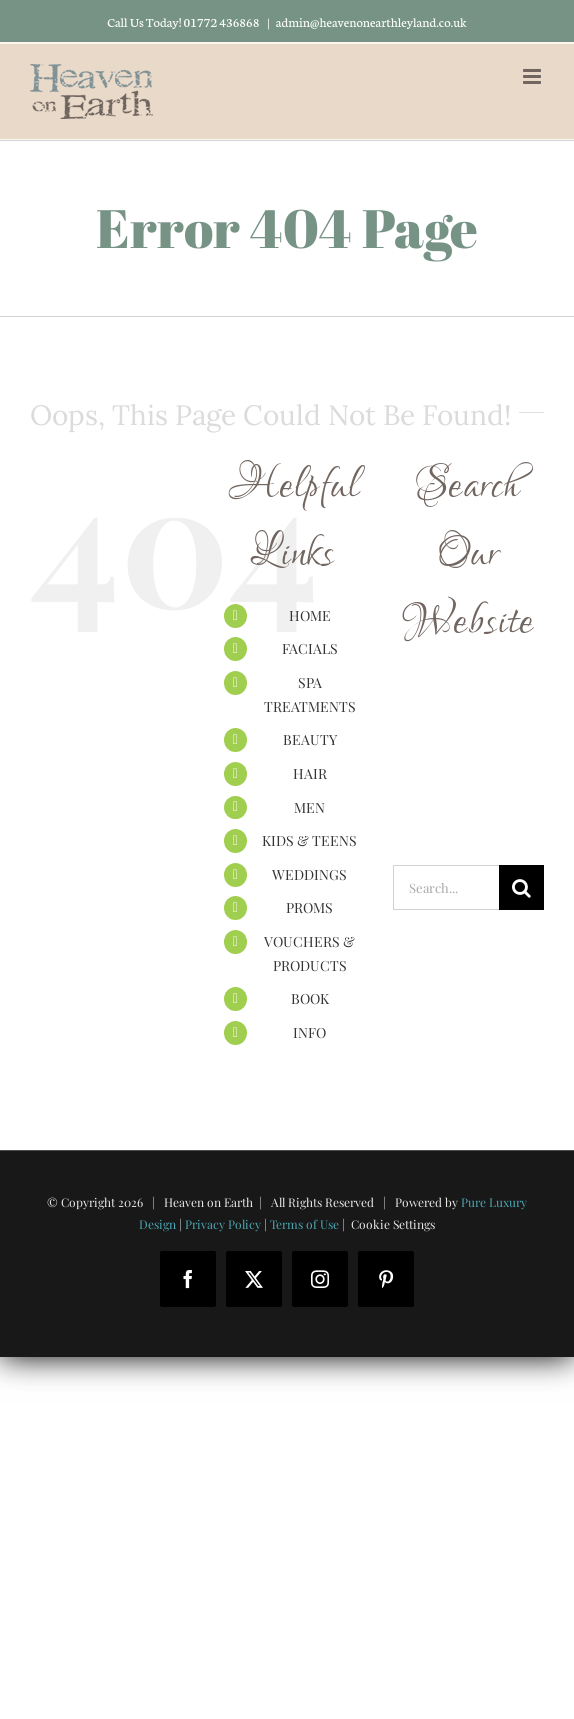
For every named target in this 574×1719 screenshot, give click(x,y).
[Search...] (446, 887)
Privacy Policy (223, 1224)
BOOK (310, 998)
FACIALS (310, 648)
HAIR (310, 773)
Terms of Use (304, 1224)
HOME (310, 615)
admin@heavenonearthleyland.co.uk (371, 21)
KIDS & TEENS (309, 840)
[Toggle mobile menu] (533, 76)
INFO (309, 1032)
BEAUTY (310, 739)
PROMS (309, 907)
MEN (309, 807)
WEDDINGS (309, 874)
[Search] (521, 887)
